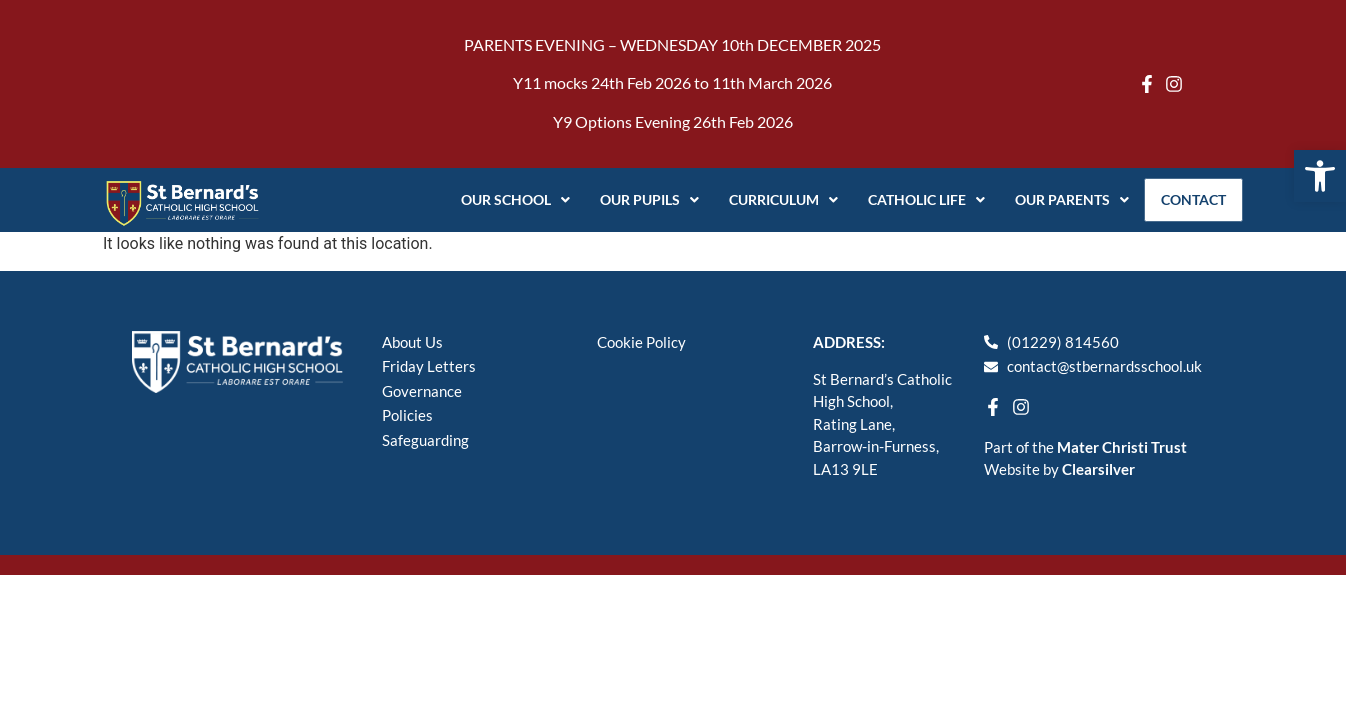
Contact (1189, 199)
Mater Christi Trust (1122, 447)
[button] (1320, 176)
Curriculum (775, 199)
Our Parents (1064, 199)
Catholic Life (918, 199)
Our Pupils (641, 199)
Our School (507, 199)
